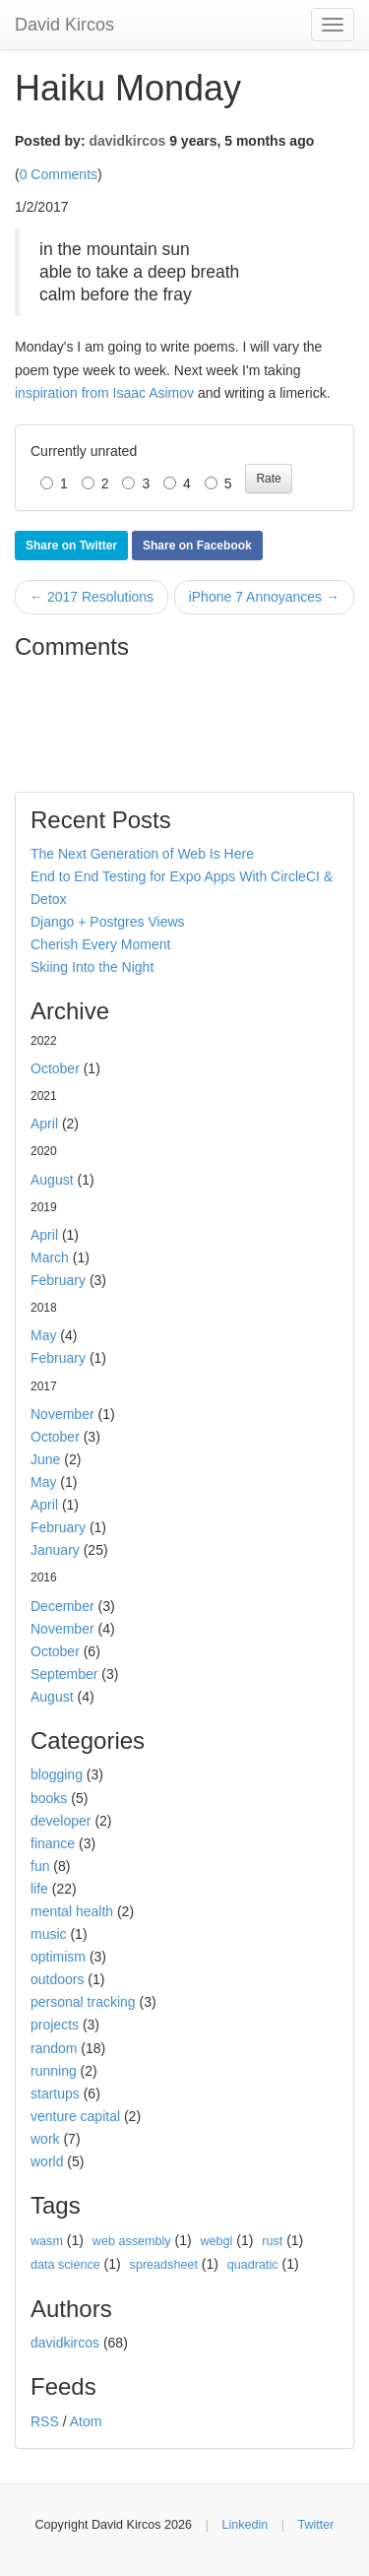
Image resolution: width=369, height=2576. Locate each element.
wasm (47, 2241)
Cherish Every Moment (100, 944)
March (50, 1257)
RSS (45, 2421)
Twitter (315, 2525)
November (62, 1414)
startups (55, 2093)
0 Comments (58, 174)
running (54, 2071)
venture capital (75, 2116)
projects (55, 2024)
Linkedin (244, 2525)
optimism (58, 1956)
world (47, 2161)
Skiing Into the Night (92, 967)
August (52, 1180)
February (58, 1280)
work (45, 2139)
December (62, 1606)
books (49, 1798)
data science (65, 2265)
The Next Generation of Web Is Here (142, 854)
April (44, 1123)
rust (272, 2241)
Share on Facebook (197, 545)
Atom (86, 2421)
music (49, 1934)
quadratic (252, 2265)
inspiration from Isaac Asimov (104, 393)
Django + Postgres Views (108, 922)
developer (61, 1821)
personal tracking (83, 2002)
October (55, 1068)
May (43, 1335)
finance (53, 1843)
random (54, 2048)
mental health (72, 1911)
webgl (216, 2241)
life (39, 1889)
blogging (57, 1774)
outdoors (57, 1979)
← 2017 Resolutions (92, 597)
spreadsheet (164, 2265)
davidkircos (127, 141)
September (64, 1674)
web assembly (131, 2241)
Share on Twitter (71, 545)
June (45, 1459)
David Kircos (64, 24)
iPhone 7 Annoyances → (264, 597)
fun (40, 1866)
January (55, 1550)
